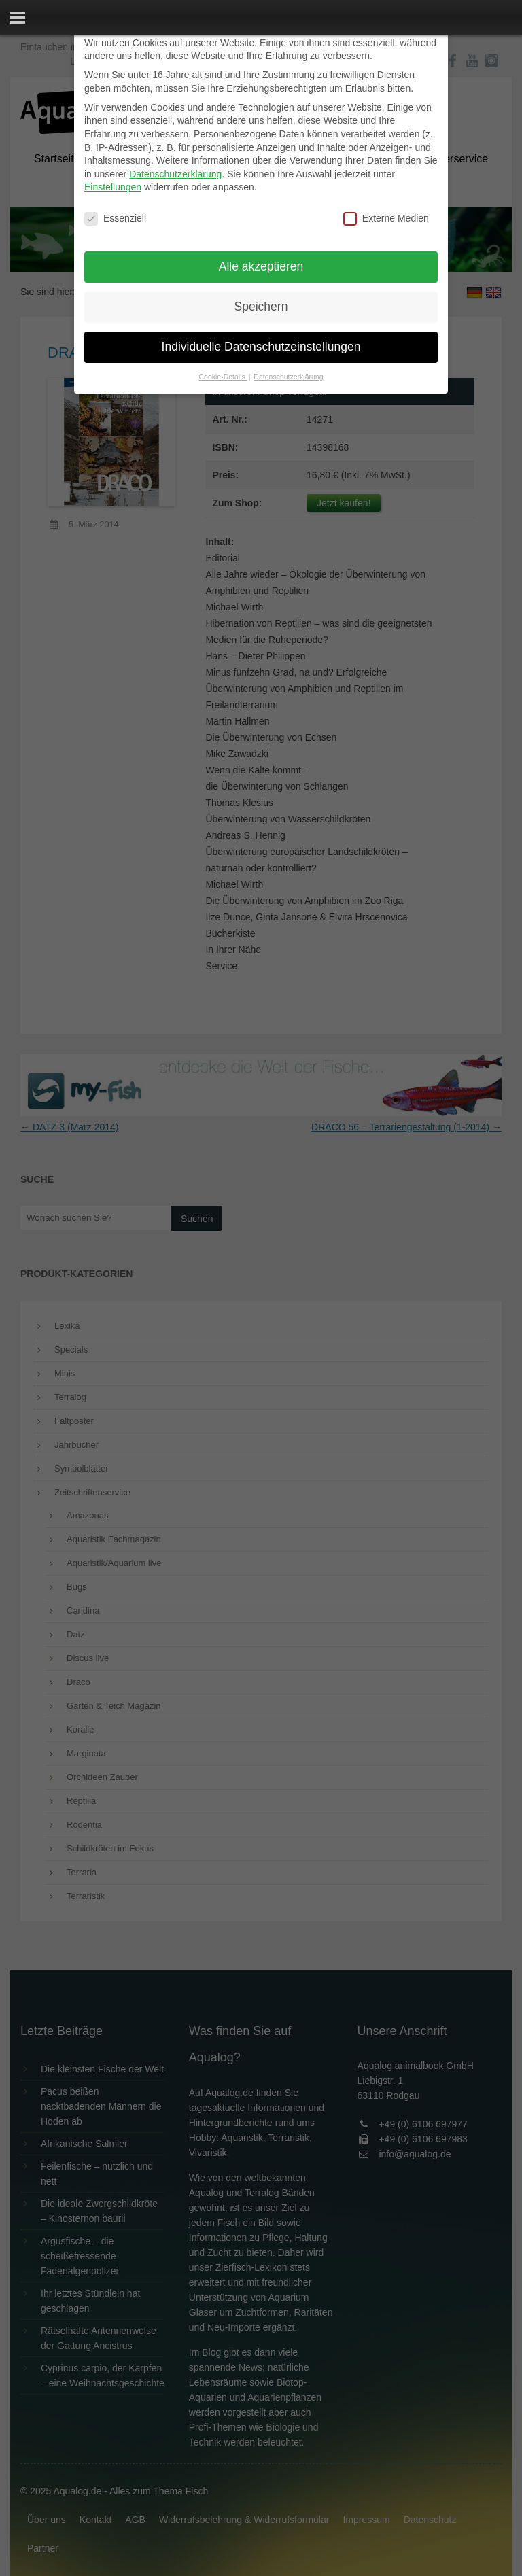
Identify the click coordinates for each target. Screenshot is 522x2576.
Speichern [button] (261, 306)
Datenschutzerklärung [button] (288, 376)
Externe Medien (386, 218)
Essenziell (115, 218)
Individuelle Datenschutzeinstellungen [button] (261, 346)
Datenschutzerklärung (175, 174)
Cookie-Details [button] (223, 376)
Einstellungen (112, 186)
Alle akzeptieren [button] (261, 266)
